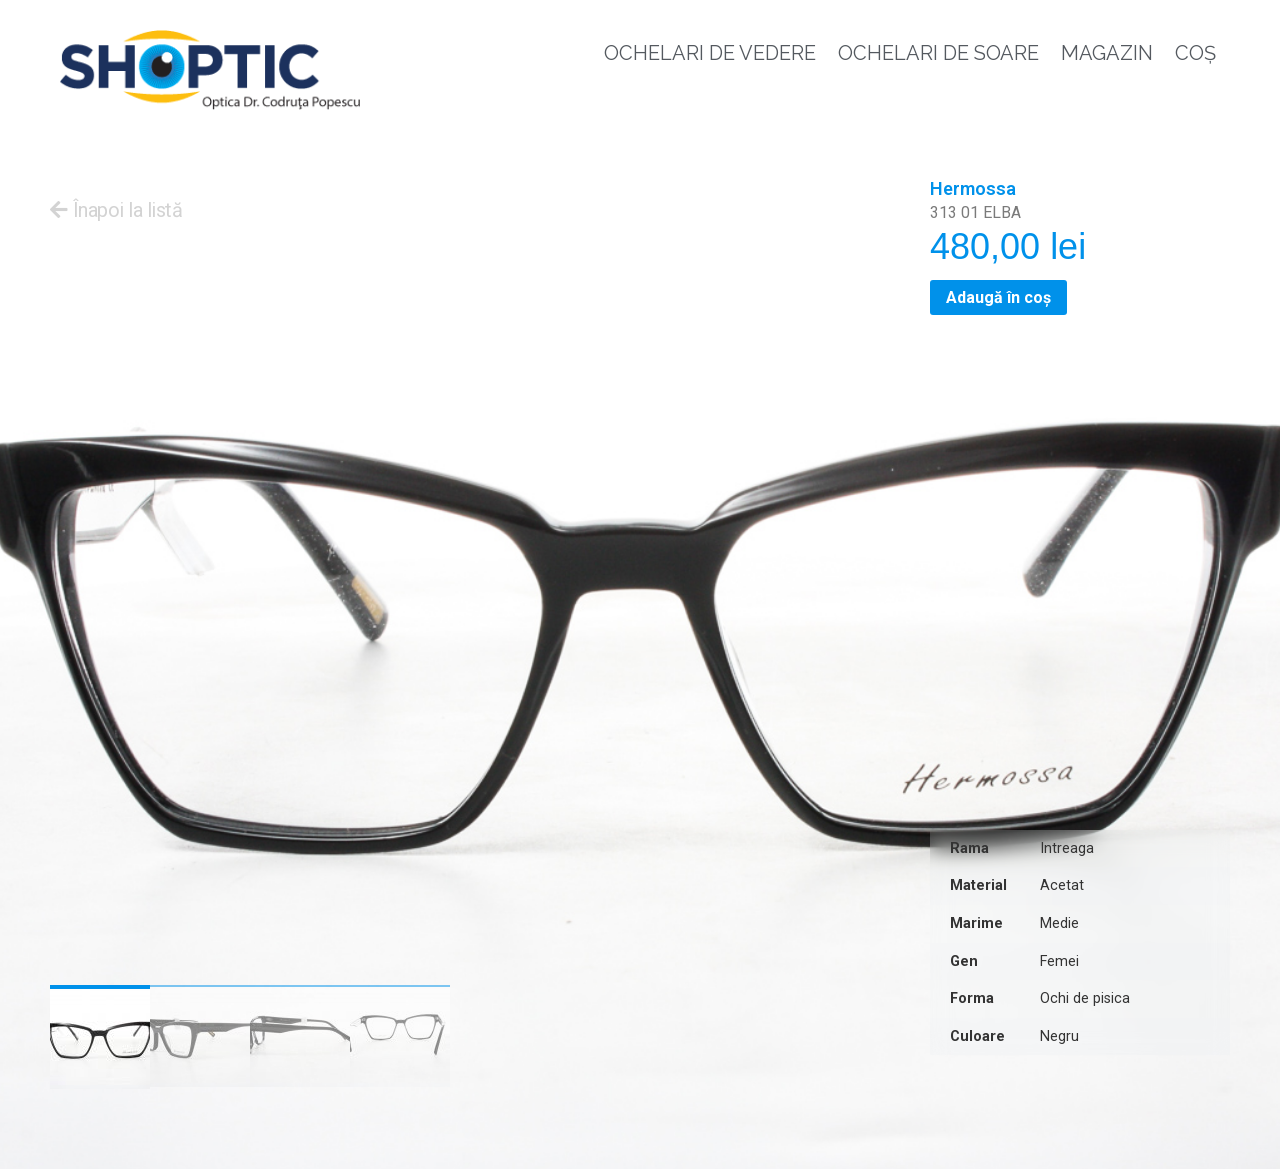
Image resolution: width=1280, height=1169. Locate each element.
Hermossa (973, 188)
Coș (1195, 53)
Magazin (1107, 53)
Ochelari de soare (938, 53)
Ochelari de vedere (710, 53)
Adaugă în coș (998, 297)
